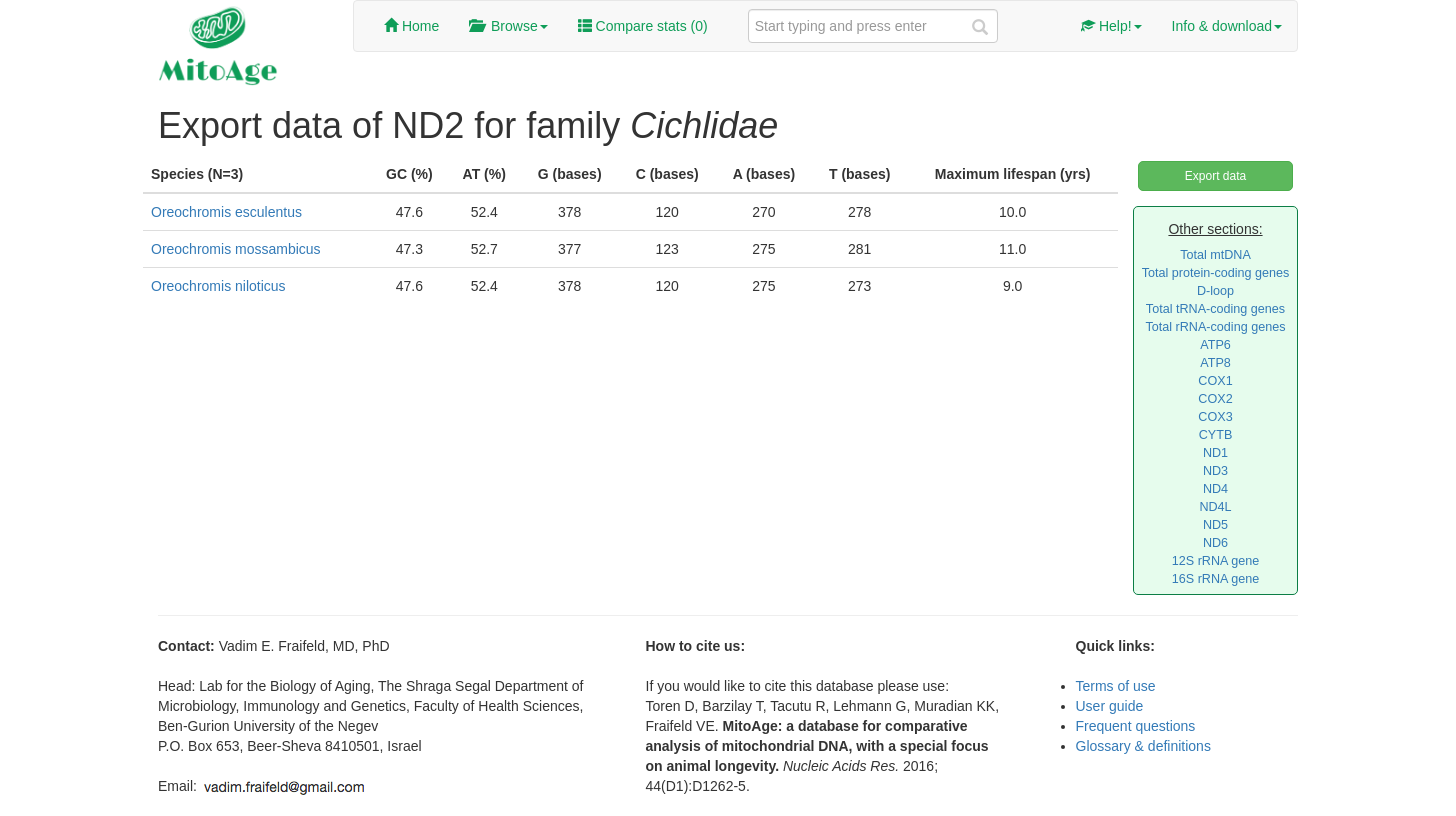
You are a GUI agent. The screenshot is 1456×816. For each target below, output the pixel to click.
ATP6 (1215, 345)
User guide (1110, 706)
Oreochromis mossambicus (236, 249)
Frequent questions (1136, 726)
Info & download (1227, 26)
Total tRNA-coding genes (1215, 309)
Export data (1215, 176)
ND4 (1215, 489)
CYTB (1216, 435)
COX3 (1215, 417)
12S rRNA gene (1216, 561)
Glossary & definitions (1143, 746)
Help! (1111, 26)
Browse (508, 26)
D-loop (1215, 291)
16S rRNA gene (1216, 579)
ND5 (1215, 525)
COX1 (1215, 381)
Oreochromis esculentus (226, 212)
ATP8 (1215, 363)
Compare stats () (643, 26)
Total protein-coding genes (1216, 273)
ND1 (1215, 453)
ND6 (1215, 543)
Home (411, 26)
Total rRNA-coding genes (1215, 327)
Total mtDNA (1215, 255)
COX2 (1215, 399)
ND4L (1215, 507)
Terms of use (1116, 686)
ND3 (1215, 471)
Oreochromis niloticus (218, 286)
